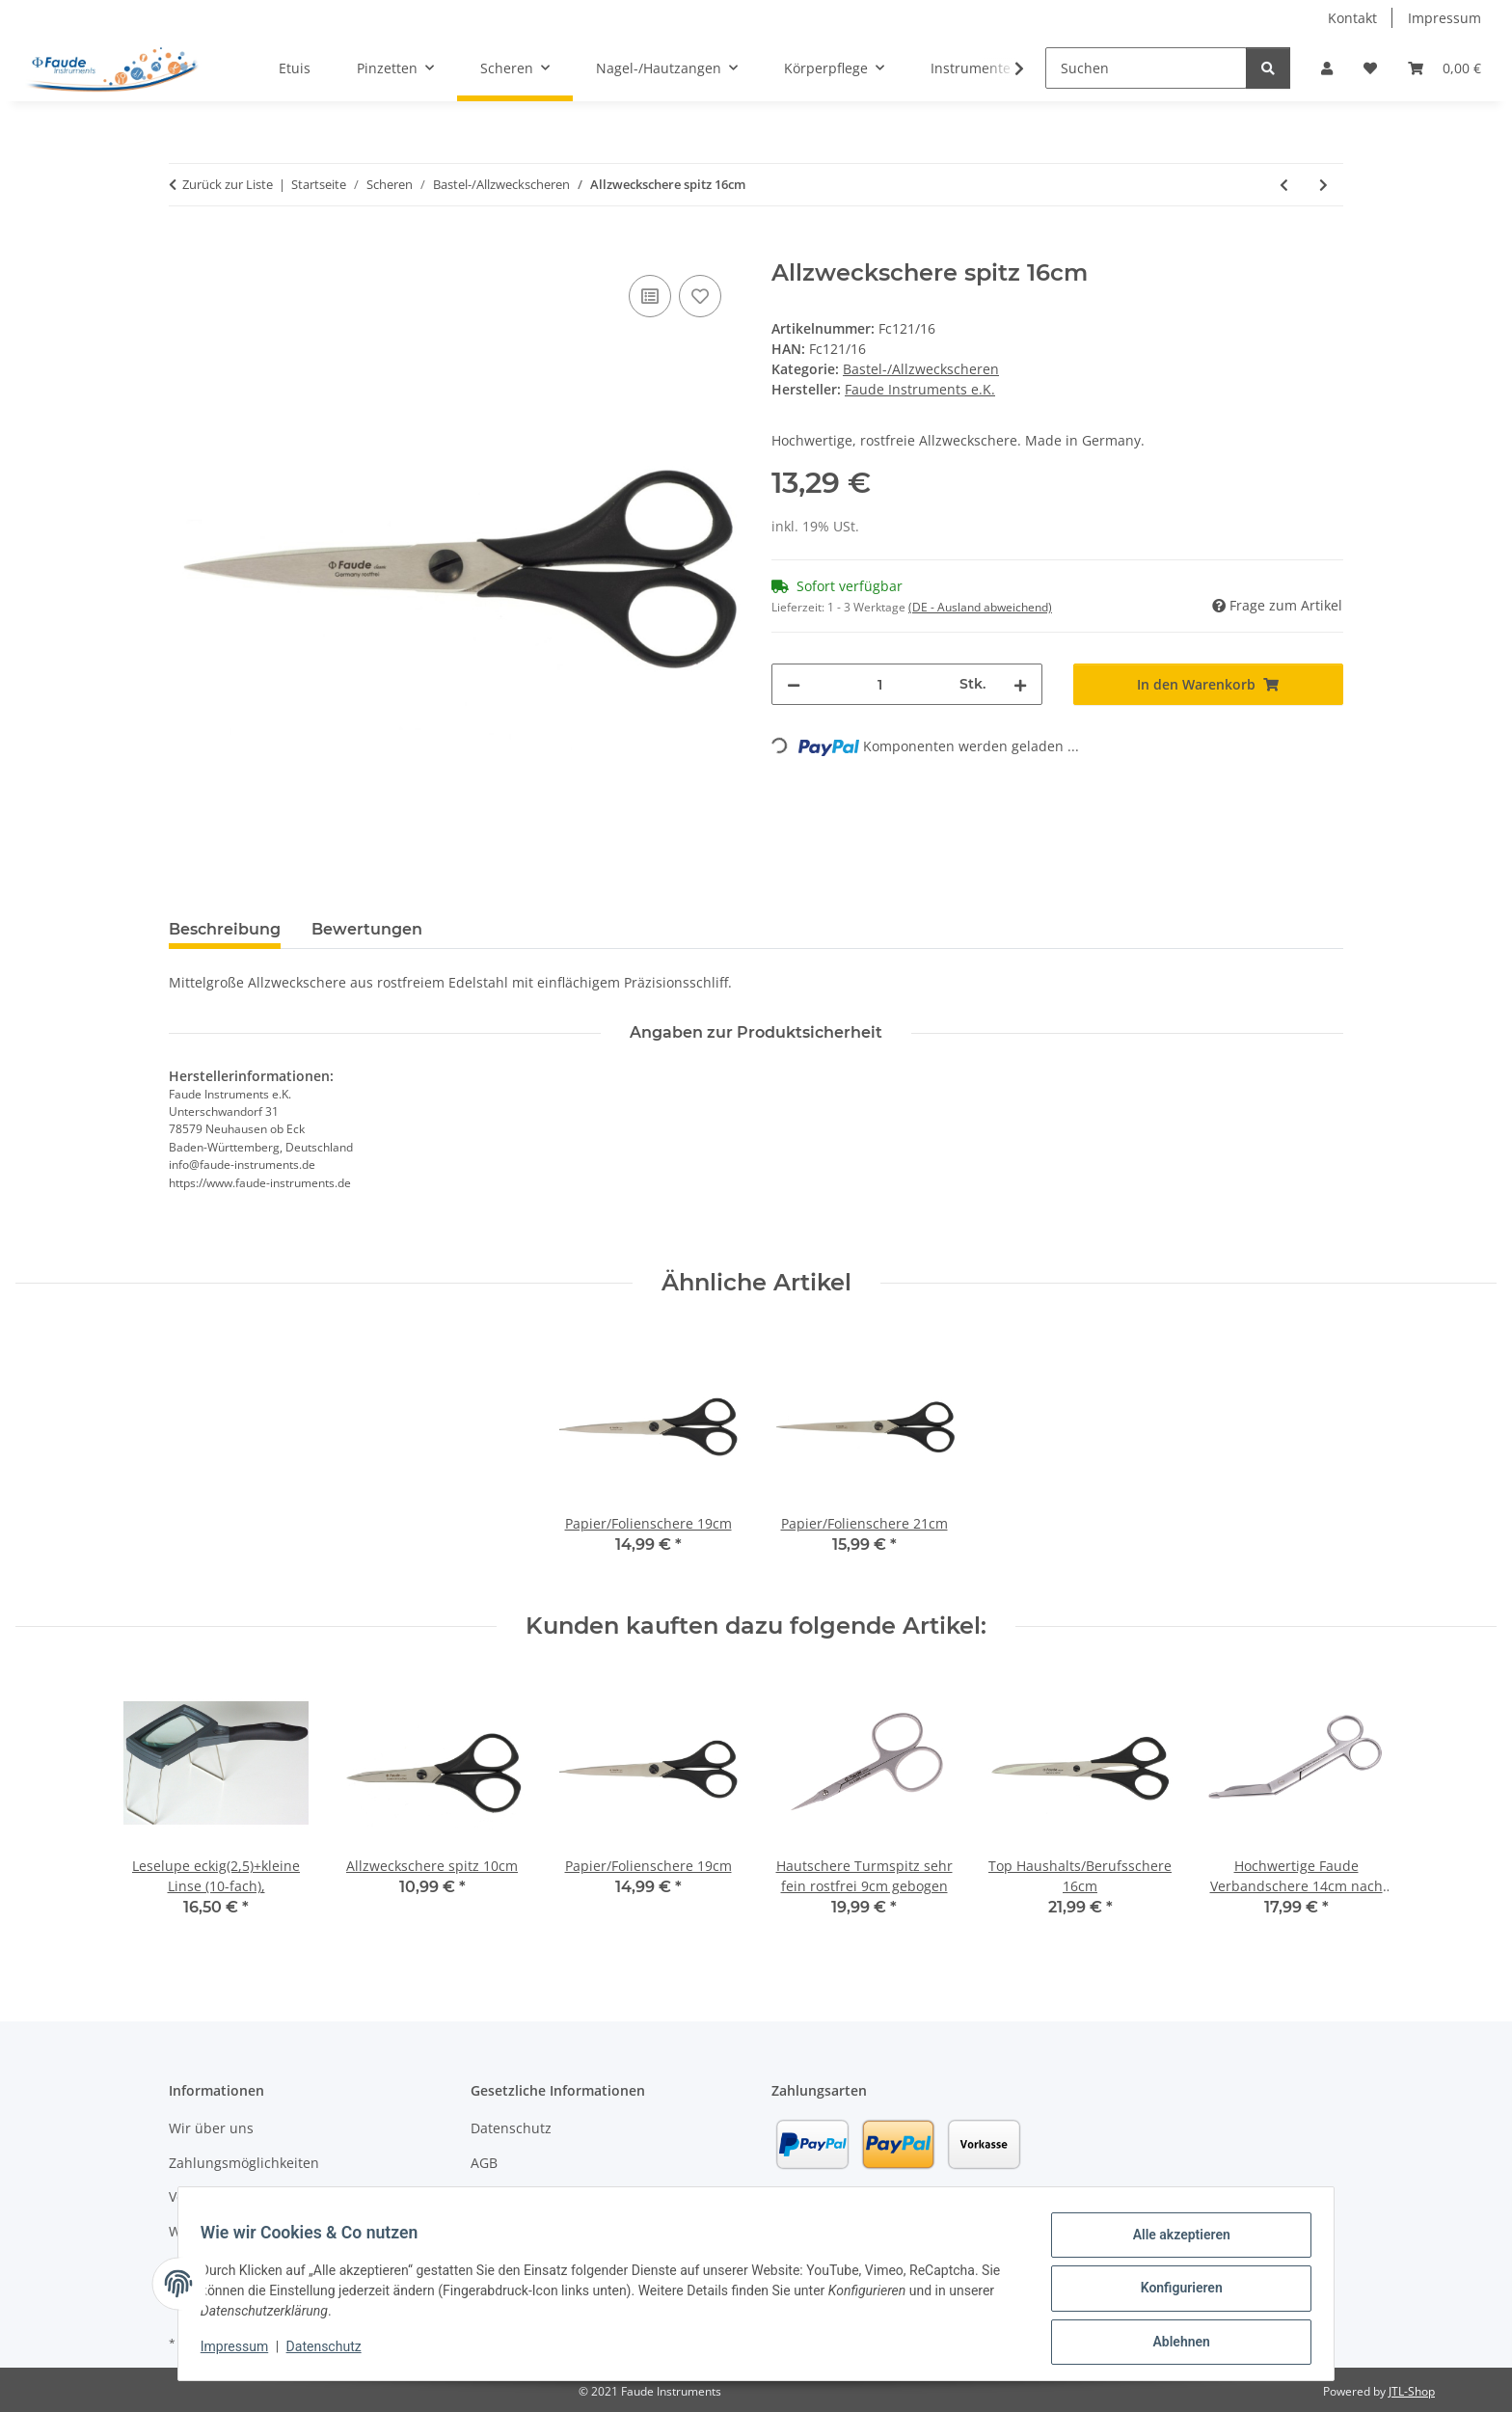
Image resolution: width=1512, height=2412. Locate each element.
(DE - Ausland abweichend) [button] (980, 607)
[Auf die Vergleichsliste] (650, 296)
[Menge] (880, 684)
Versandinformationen (241, 2196)
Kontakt (1352, 18)
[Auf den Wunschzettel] (700, 296)
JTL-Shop (1412, 2391)
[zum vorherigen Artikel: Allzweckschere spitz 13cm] (1284, 184)
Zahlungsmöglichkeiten (244, 2163)
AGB (484, 2163)
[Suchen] (1146, 68)
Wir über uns (211, 2128)
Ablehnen (1172, 2343)
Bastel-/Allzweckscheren (921, 369)
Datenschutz (332, 2352)
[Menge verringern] (793, 684)
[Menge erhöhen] (1020, 684)
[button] (1327, 68)
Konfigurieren (1172, 2293)
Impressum (243, 2352)
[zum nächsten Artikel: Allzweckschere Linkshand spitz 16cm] (1323, 184)
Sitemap (497, 2196)
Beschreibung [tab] (225, 929)
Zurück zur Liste (227, 184)
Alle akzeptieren (1172, 2243)
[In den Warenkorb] (184, 248)
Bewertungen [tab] (366, 929)
